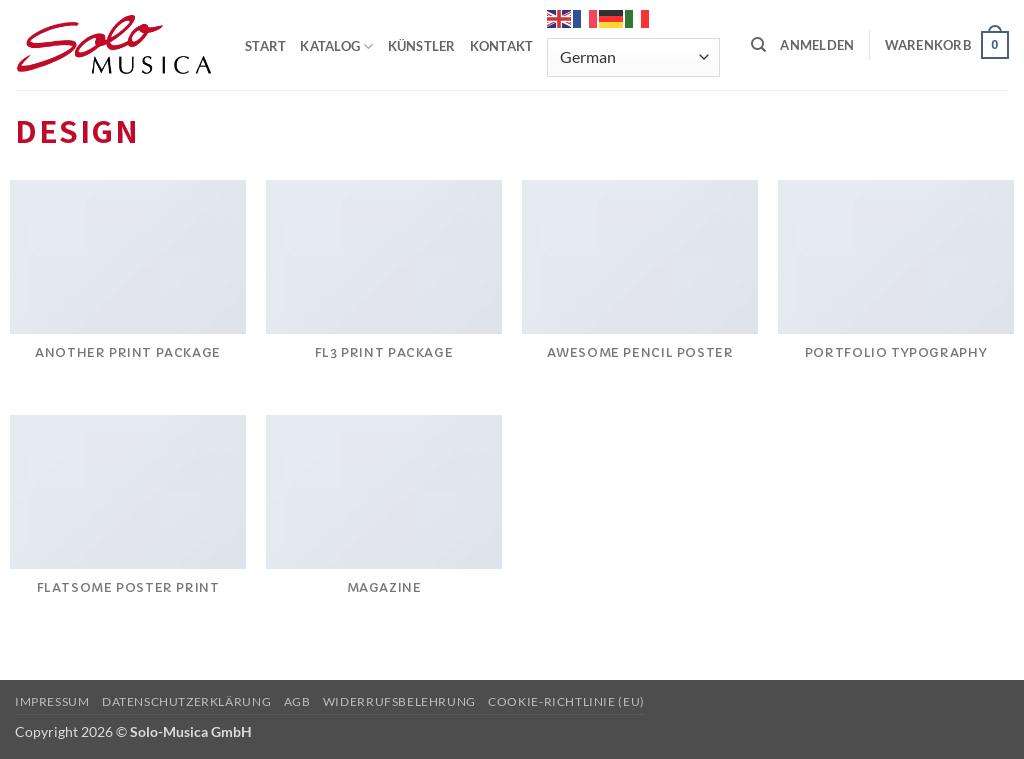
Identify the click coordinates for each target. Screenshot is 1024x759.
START (265, 46)
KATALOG (336, 46)
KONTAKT (502, 46)
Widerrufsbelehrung (399, 701)
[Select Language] (633, 57)
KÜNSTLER (422, 46)
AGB (297, 701)
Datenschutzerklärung (186, 701)
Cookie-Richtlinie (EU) (566, 701)
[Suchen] (758, 45)
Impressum (52, 701)
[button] (817, 45)
